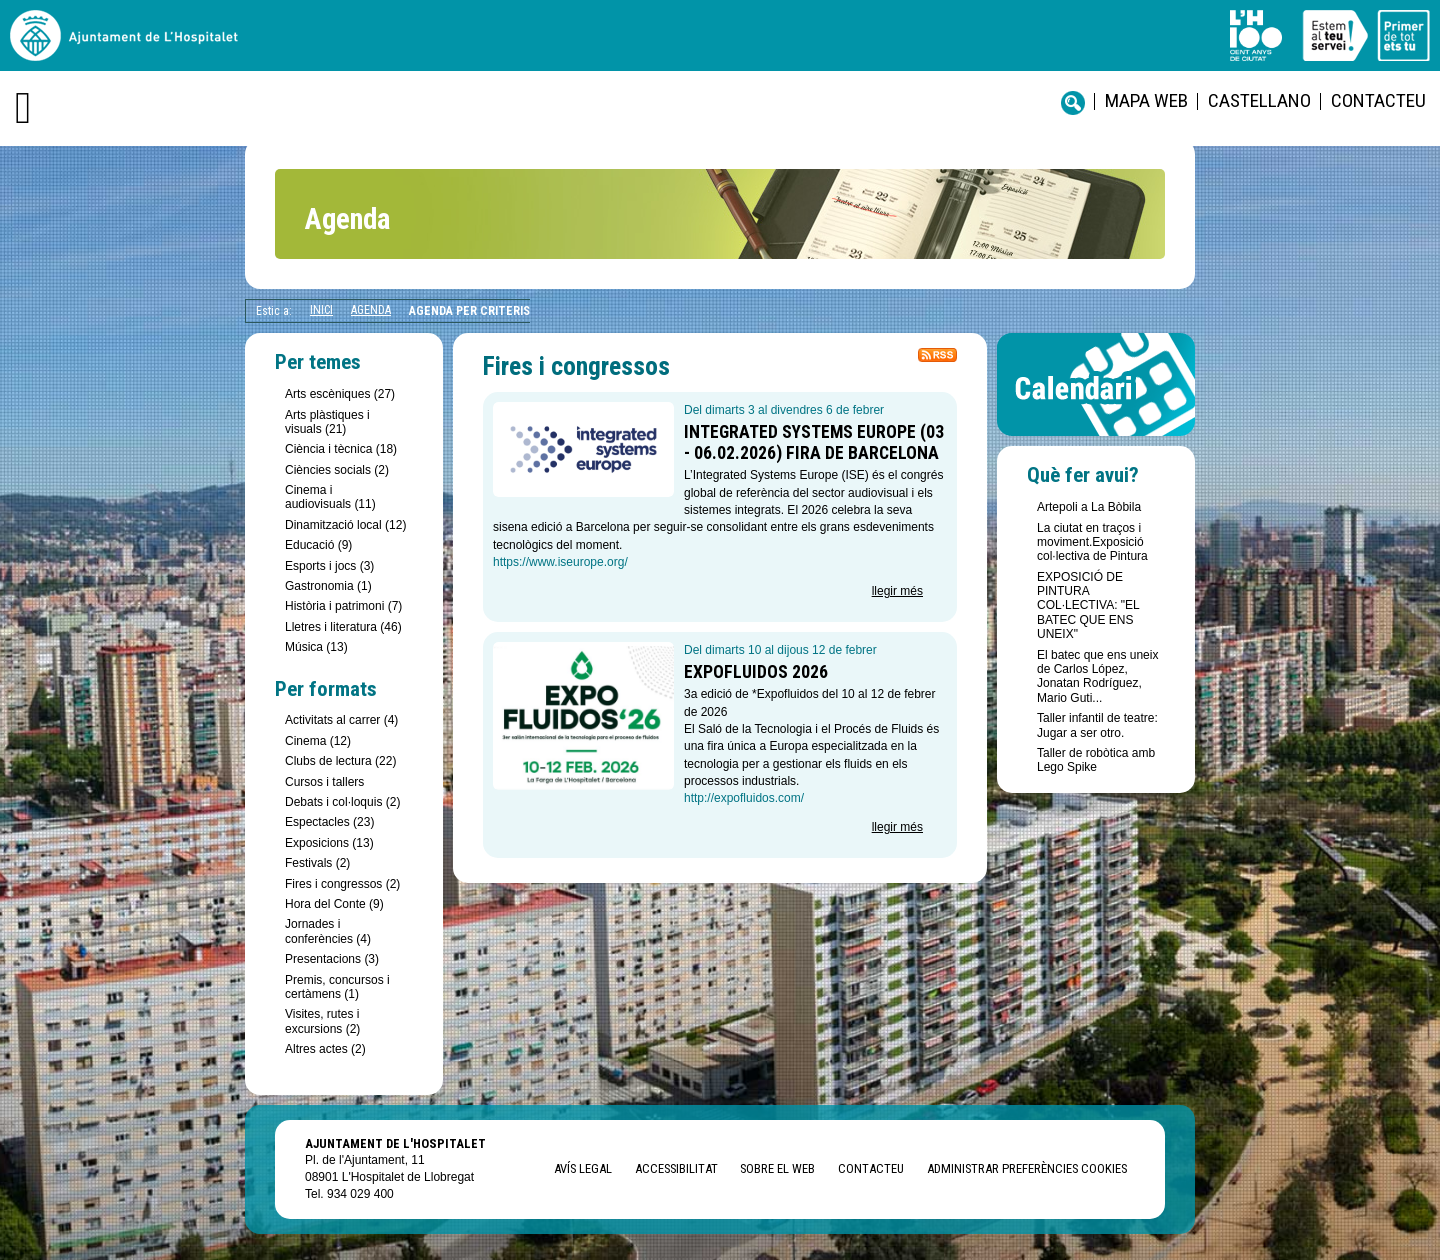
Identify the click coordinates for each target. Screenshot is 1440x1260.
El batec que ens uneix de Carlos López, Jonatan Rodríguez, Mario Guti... (1097, 676)
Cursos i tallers (324, 782)
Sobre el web (777, 1168)
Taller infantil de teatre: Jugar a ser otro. (1097, 725)
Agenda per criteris (469, 311)
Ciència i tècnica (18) (341, 449)
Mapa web (1146, 100)
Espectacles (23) (329, 822)
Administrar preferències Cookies (1027, 1168)
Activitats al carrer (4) (341, 720)
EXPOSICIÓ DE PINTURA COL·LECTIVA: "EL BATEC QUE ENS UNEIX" (1088, 606)
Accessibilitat (676, 1168)
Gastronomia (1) (328, 586)
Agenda (371, 310)
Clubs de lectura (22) (340, 761)
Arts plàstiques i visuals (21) (327, 422)
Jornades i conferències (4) (328, 931)
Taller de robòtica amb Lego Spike (1096, 760)
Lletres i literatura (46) (343, 627)
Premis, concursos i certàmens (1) (337, 987)
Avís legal (583, 1168)
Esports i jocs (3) (329, 566)
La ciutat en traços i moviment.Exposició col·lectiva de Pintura (1092, 542)
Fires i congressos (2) (342, 884)
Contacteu (1378, 100)
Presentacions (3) (332, 959)
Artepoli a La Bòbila (1089, 507)
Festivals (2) (317, 863)
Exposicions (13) (329, 843)
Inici (321, 310)
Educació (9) (318, 545)
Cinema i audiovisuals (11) (330, 497)
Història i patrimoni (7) (343, 606)
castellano (1259, 100)
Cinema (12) (318, 741)
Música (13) (316, 647)
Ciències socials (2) (337, 470)
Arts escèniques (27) (340, 394)
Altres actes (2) (325, 1049)
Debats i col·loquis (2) (342, 802)
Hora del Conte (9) (334, 904)
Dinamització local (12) (345, 525)
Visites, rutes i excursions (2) (322, 1021)
